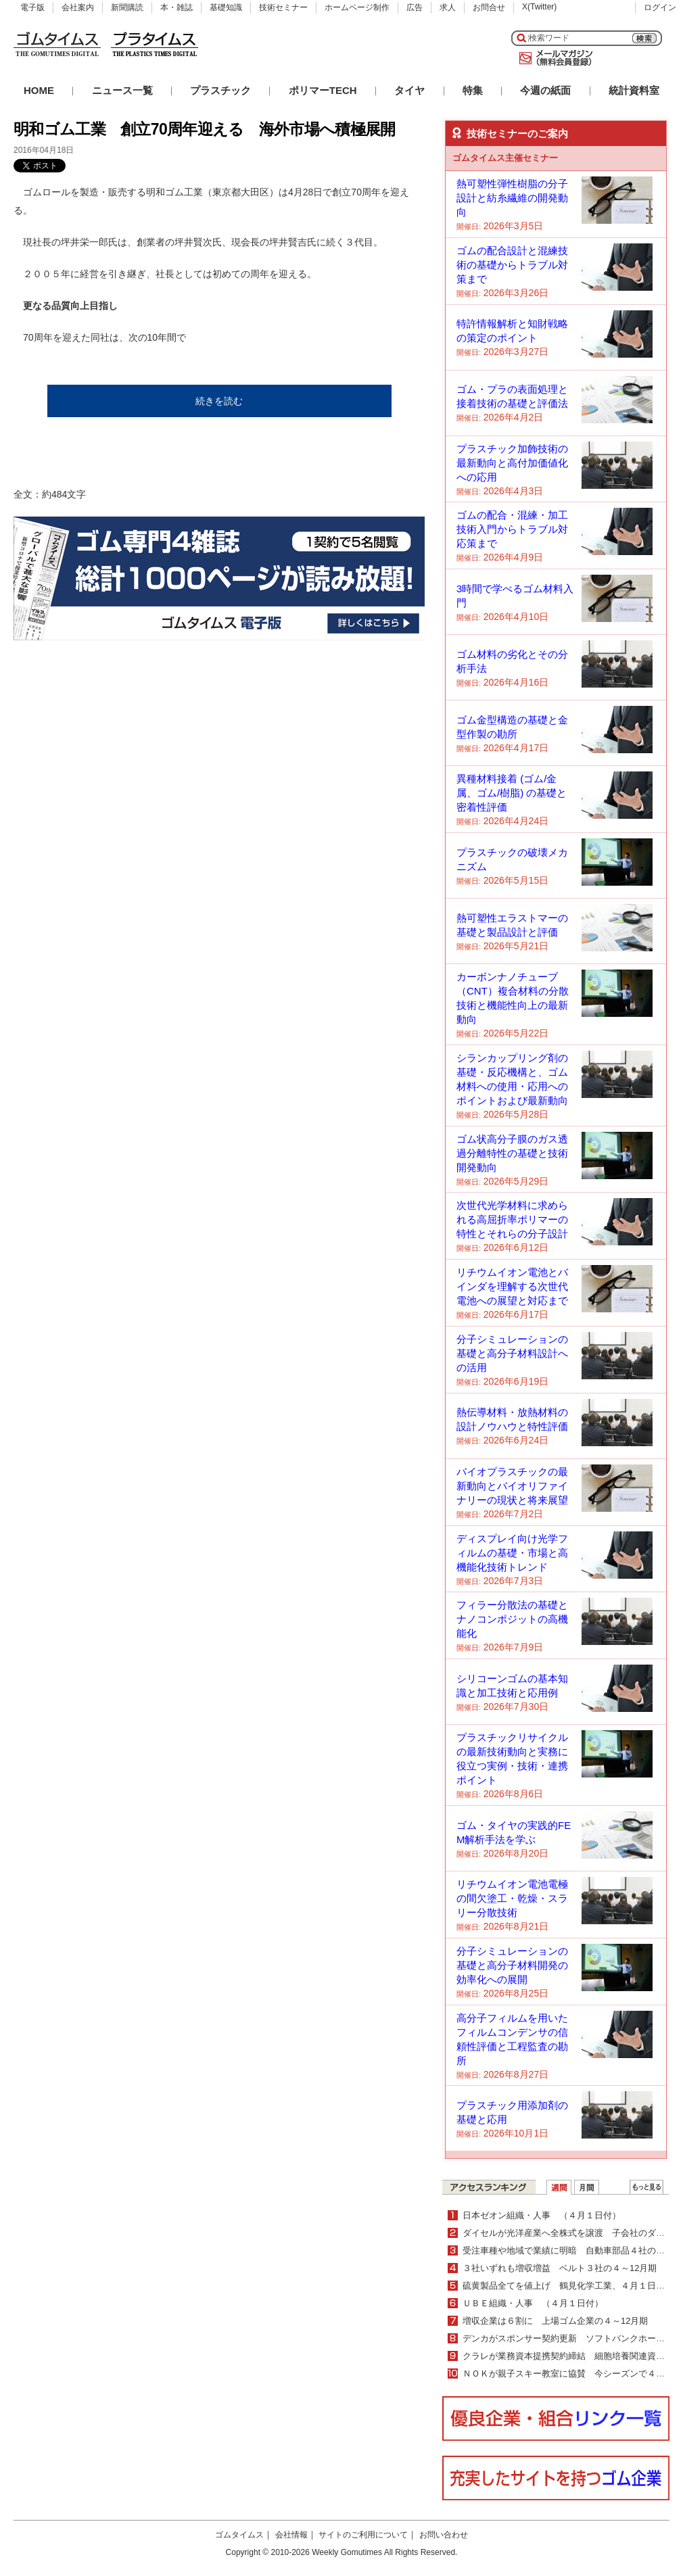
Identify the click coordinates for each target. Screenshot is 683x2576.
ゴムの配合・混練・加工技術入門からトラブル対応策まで (512, 529)
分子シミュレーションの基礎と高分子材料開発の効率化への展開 (512, 1965)
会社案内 (78, 7)
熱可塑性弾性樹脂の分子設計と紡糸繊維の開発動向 (512, 198)
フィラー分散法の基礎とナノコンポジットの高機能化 (512, 1619)
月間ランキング (586, 2187)
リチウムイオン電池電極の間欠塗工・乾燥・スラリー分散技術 (512, 1898)
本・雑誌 (176, 7)
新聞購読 (127, 7)
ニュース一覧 (122, 90)
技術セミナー (283, 7)
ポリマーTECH (323, 90)
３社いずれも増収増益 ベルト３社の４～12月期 (560, 2268)
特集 (473, 90)
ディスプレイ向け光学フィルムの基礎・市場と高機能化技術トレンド (512, 1553)
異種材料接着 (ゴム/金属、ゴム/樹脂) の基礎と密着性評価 (511, 793)
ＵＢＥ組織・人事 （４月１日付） (533, 2303)
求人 (448, 7)
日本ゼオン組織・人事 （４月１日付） (542, 2215)
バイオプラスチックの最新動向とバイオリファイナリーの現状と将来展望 (512, 1486)
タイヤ (409, 90)
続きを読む (219, 401)
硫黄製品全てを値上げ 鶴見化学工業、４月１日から (568, 2286)
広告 (414, 7)
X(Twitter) (539, 6)
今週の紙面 (545, 90)
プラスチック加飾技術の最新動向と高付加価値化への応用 (512, 463)
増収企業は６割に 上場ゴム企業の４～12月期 (555, 2321)
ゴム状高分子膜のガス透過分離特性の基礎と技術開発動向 (512, 1153)
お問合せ (489, 7)
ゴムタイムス (239, 2534)
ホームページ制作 (357, 7)
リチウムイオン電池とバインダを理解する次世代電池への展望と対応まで (512, 1286)
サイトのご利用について (363, 2534)
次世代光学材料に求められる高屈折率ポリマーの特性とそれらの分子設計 (512, 1219)
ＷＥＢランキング (646, 2187)
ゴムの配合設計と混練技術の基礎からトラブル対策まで (512, 265)
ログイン (660, 7)
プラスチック (220, 90)
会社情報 (291, 2534)
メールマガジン (553, 58)
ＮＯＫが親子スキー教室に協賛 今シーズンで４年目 (568, 2373)
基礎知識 (226, 7)
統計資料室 (634, 90)
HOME (39, 90)
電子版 (32, 7)
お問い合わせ (443, 2534)
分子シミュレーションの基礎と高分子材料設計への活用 (512, 1353)
